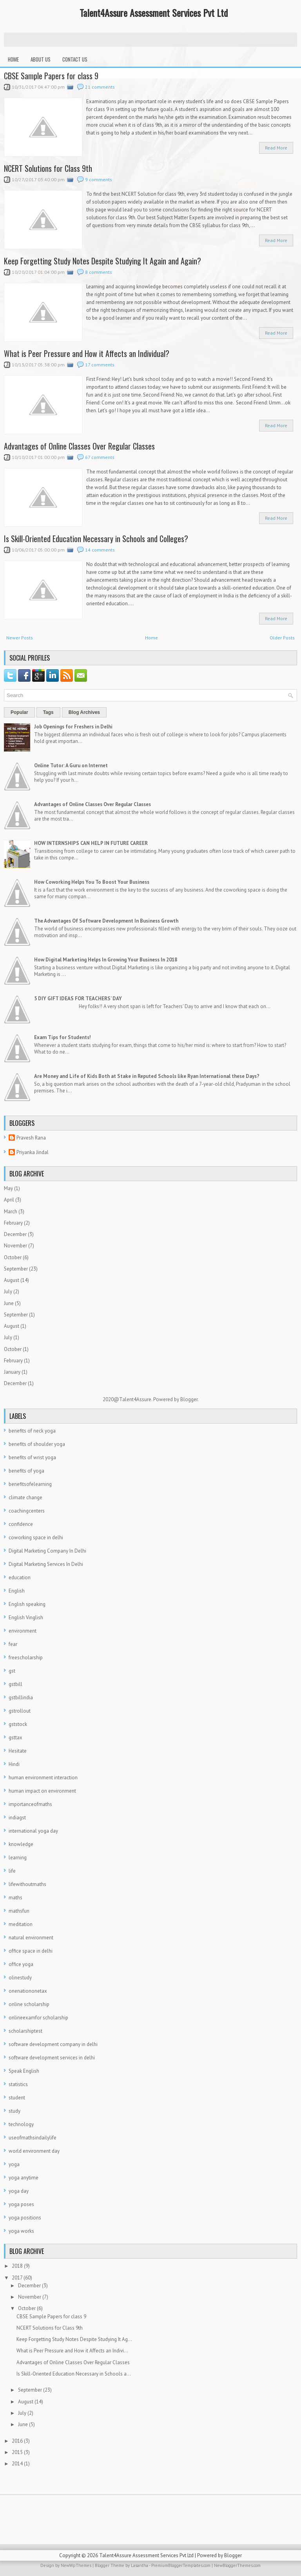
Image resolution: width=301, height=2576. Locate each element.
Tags (48, 712)
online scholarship (29, 2004)
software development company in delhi (53, 2044)
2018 (17, 2266)
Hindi (14, 1764)
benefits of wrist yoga (32, 1457)
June (9, 1303)
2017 (17, 2277)
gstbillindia (21, 1697)
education (20, 1577)
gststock (18, 1724)
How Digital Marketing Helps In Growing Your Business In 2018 (105, 959)
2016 (17, 2441)
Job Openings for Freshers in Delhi (73, 726)
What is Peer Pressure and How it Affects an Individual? (86, 353)
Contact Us (74, 59)
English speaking (27, 1604)
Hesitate (18, 1751)
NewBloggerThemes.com (237, 2565)
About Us (41, 59)
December (15, 1234)
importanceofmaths (30, 1804)
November (15, 1245)
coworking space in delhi (36, 1537)
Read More (276, 148)
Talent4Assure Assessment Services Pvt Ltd (154, 12)
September (16, 1268)
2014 (17, 2463)
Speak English (24, 2071)
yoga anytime (23, 2177)
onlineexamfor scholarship (38, 2017)
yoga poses (21, 2204)
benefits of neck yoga (32, 1430)
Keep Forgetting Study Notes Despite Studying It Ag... (74, 2339)
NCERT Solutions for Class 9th (48, 168)
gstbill (15, 1684)
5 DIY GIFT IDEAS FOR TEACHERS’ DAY (78, 998)
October (13, 1257)
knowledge (21, 1844)
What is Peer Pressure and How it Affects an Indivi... (72, 2350)
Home (13, 59)
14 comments (100, 550)
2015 (17, 2452)
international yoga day (33, 1831)
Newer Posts (19, 638)
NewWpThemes (76, 2565)
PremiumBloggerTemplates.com (180, 2565)
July (8, 1291)
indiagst (17, 1817)
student (17, 2097)
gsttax (15, 1737)
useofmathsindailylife (32, 2137)
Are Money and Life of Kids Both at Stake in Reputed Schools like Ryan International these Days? (146, 1076)
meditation (21, 1924)
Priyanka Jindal (32, 1152)
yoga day (19, 2191)
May (8, 1188)
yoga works (21, 2231)
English (17, 1590)
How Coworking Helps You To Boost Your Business (91, 882)
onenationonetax (28, 1991)
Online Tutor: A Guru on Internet (71, 765)
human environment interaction (43, 1777)
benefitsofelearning (30, 1484)
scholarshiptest (25, 2031)
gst (12, 1671)
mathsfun (19, 1911)
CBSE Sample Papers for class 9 (51, 76)
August (11, 1280)
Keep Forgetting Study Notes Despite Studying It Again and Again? (102, 261)
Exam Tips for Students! (62, 1037)
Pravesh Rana (31, 1137)
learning (18, 1857)
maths (15, 1897)
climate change (25, 1497)
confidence (21, 1524)
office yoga (21, 1964)
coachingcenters (27, 1510)
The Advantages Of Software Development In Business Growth (106, 921)
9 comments (98, 179)
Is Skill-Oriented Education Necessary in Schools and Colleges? (96, 539)
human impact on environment (42, 1791)
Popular (19, 712)
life (12, 1871)
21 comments (100, 87)
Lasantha (139, 2565)
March (10, 1211)
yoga (14, 2164)
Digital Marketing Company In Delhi (47, 1550)
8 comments (98, 272)
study (14, 2111)
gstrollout (20, 1711)
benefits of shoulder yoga (37, 1444)
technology (21, 2124)
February (13, 1223)
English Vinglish (26, 1617)
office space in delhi (31, 1951)
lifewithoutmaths (27, 1884)
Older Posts (282, 638)
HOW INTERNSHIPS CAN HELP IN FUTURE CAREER (91, 843)
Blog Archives (84, 712)
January (12, 1372)
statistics (18, 2084)
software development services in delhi (52, 2057)
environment (22, 1631)
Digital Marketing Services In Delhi (46, 1564)
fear (13, 1644)
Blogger (189, 1399)
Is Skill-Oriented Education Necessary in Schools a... (73, 2373)
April (9, 1199)
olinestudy (20, 1977)
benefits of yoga (26, 1470)
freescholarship (26, 1657)
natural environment (31, 1937)
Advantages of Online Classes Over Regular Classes (79, 446)
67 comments (99, 457)
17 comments (99, 365)
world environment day (34, 2151)
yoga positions (25, 2217)
